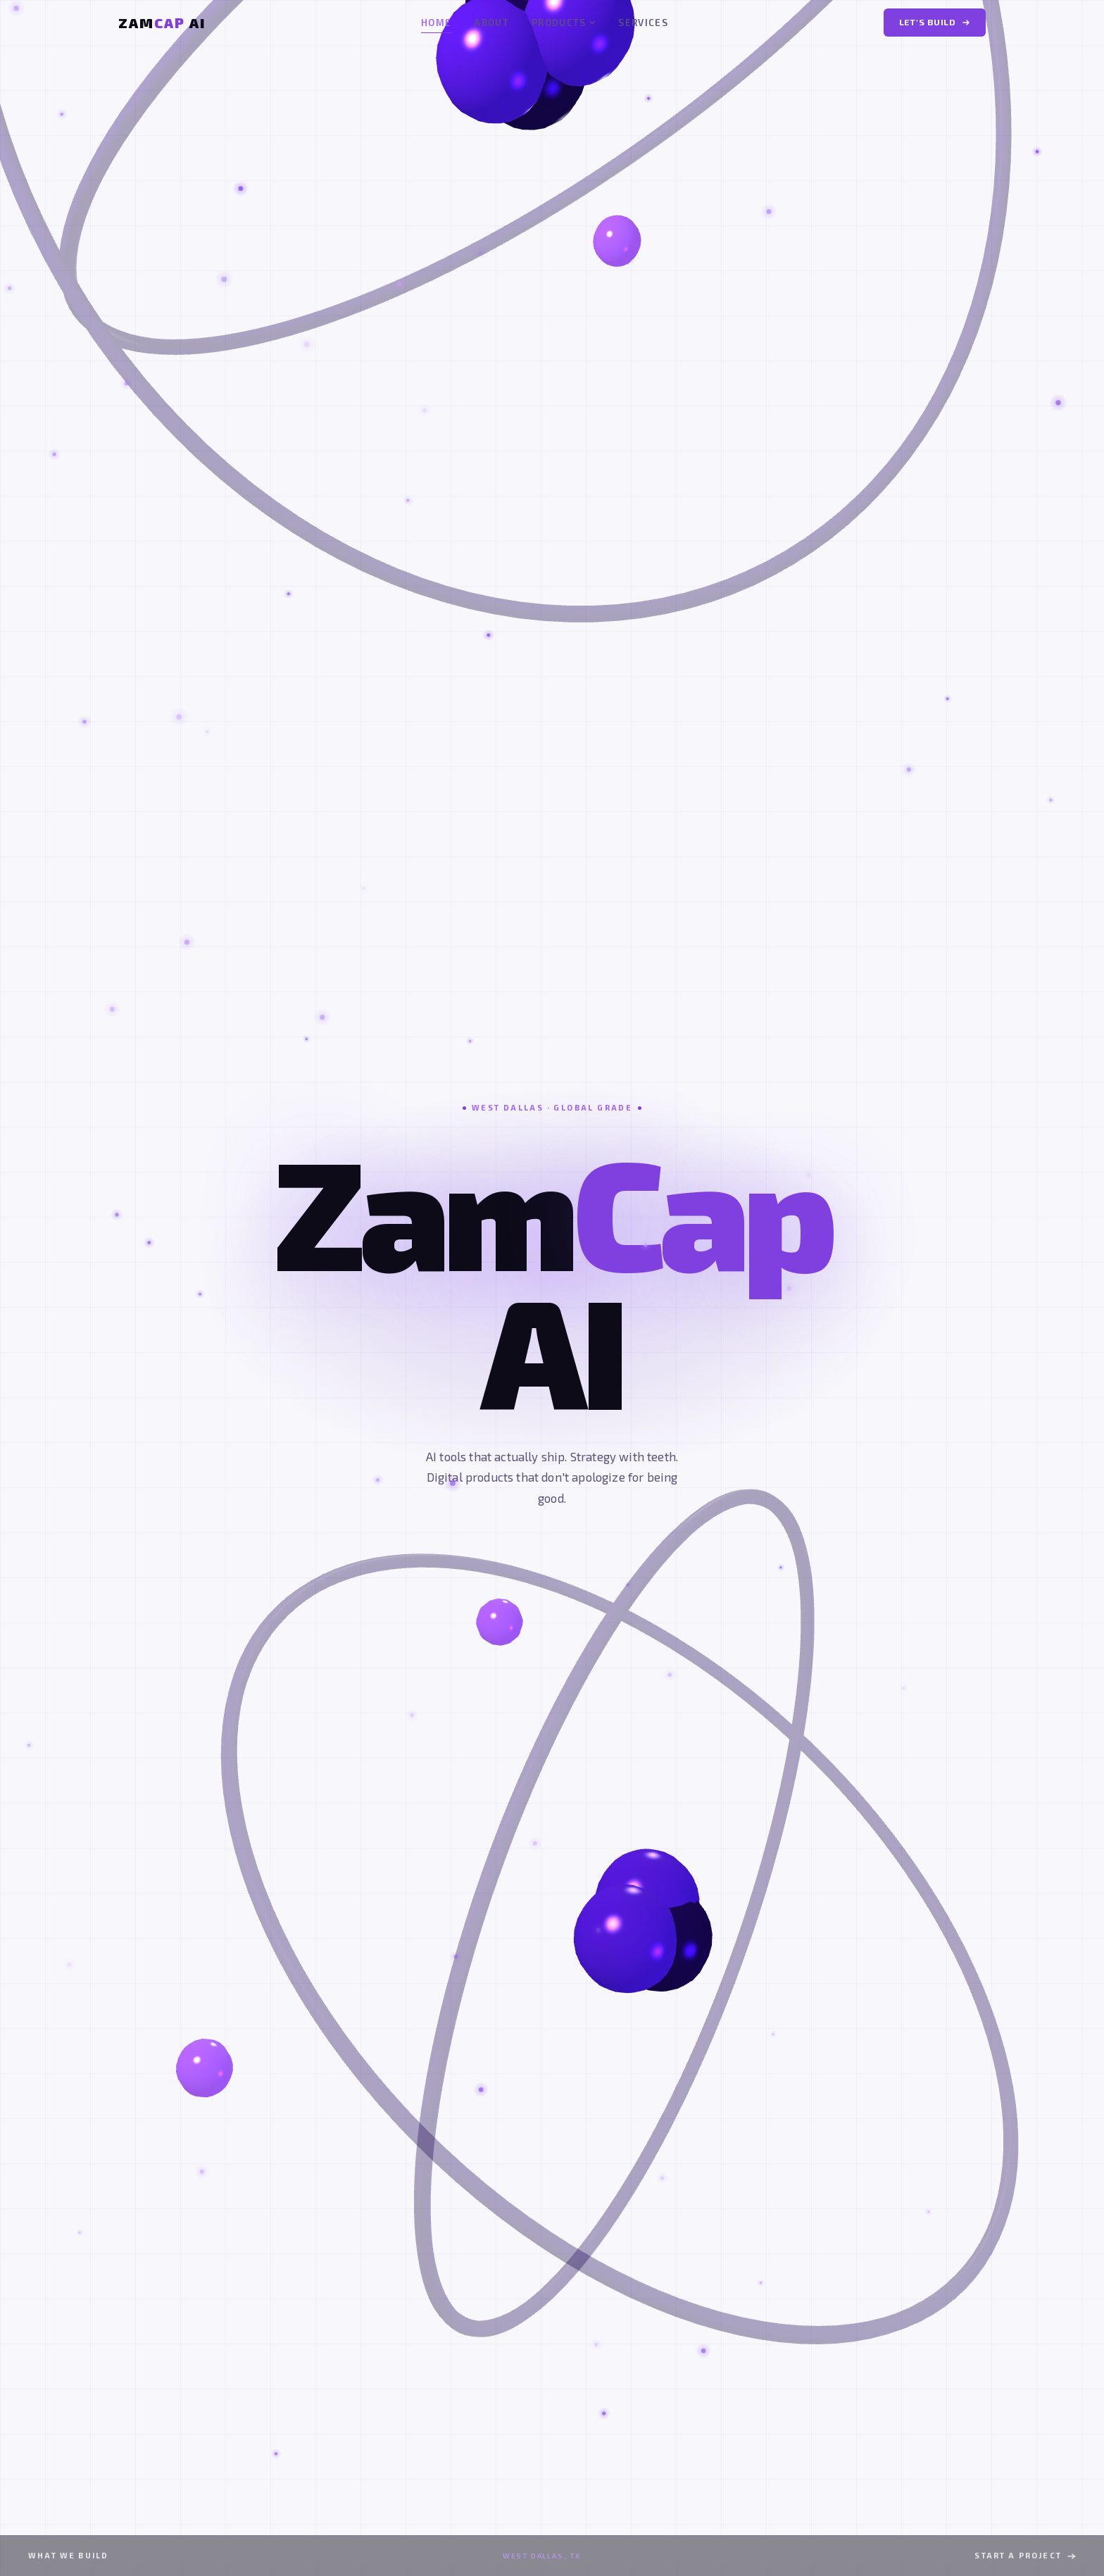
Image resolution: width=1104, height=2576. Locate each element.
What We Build (68, 2555)
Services (643, 22)
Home (436, 23)
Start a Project (1025, 2555)
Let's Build (934, 22)
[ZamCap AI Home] (162, 22)
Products (564, 22)
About (491, 22)
